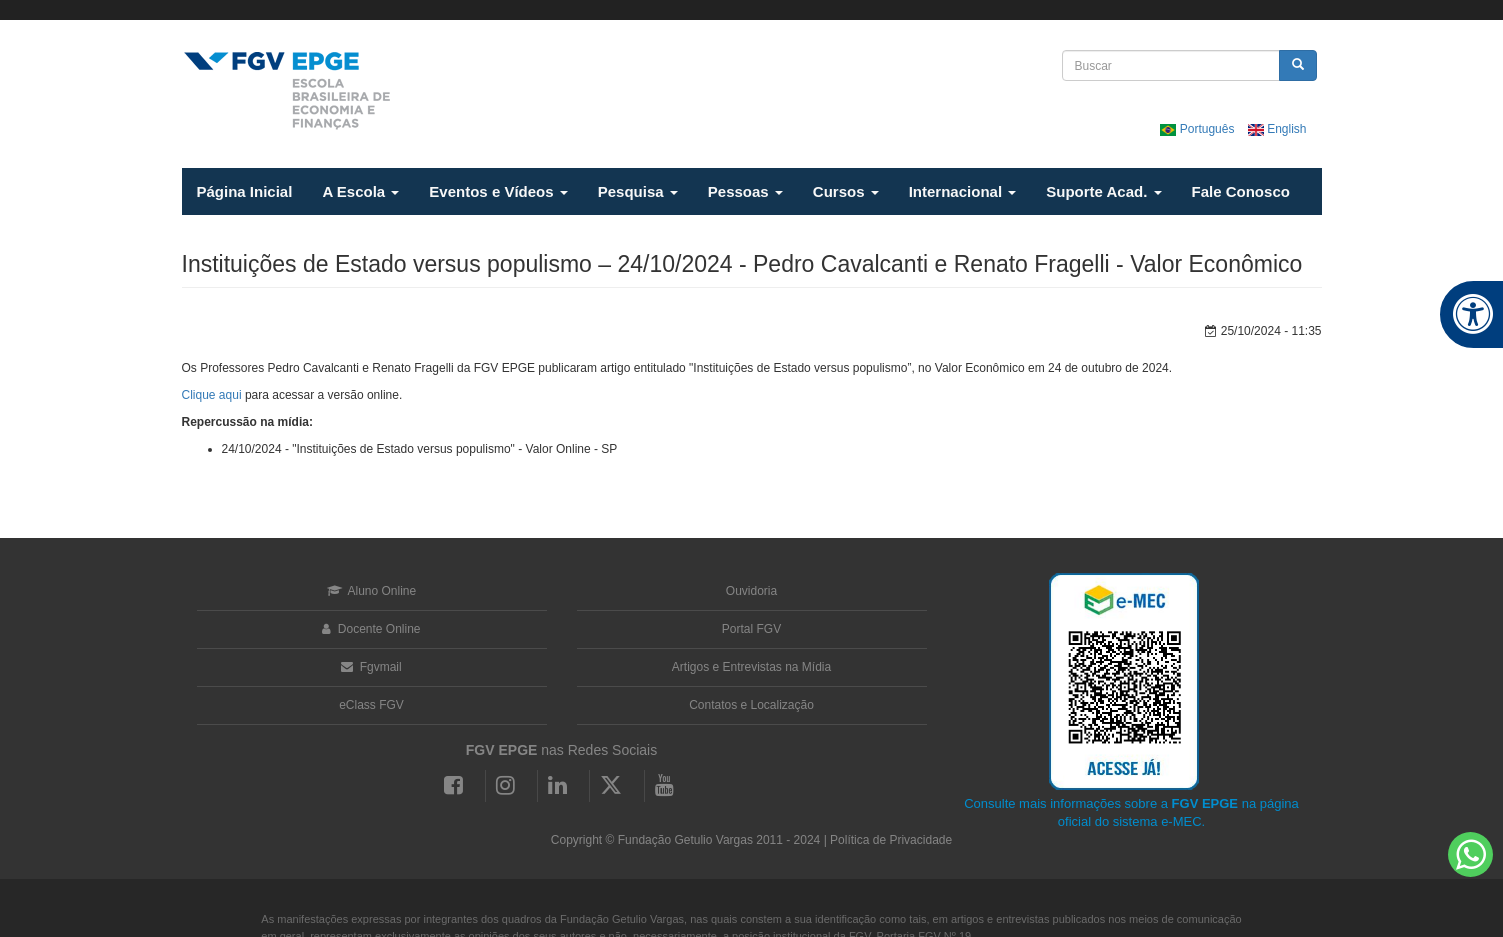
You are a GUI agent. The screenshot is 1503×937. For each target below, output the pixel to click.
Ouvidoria (751, 591)
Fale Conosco (1241, 191)
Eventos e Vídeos (498, 191)
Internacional (963, 191)
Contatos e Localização (751, 705)
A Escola (360, 191)
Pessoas (745, 191)
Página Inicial (245, 191)
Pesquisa (638, 191)
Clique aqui (212, 395)
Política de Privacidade (891, 840)
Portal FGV (751, 629)
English (1277, 129)
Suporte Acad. (1103, 191)
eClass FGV (371, 705)
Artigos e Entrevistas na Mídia (751, 667)
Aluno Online (371, 591)
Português (1198, 129)
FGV (724, 10)
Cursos (846, 191)
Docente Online (371, 629)
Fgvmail (371, 667)
